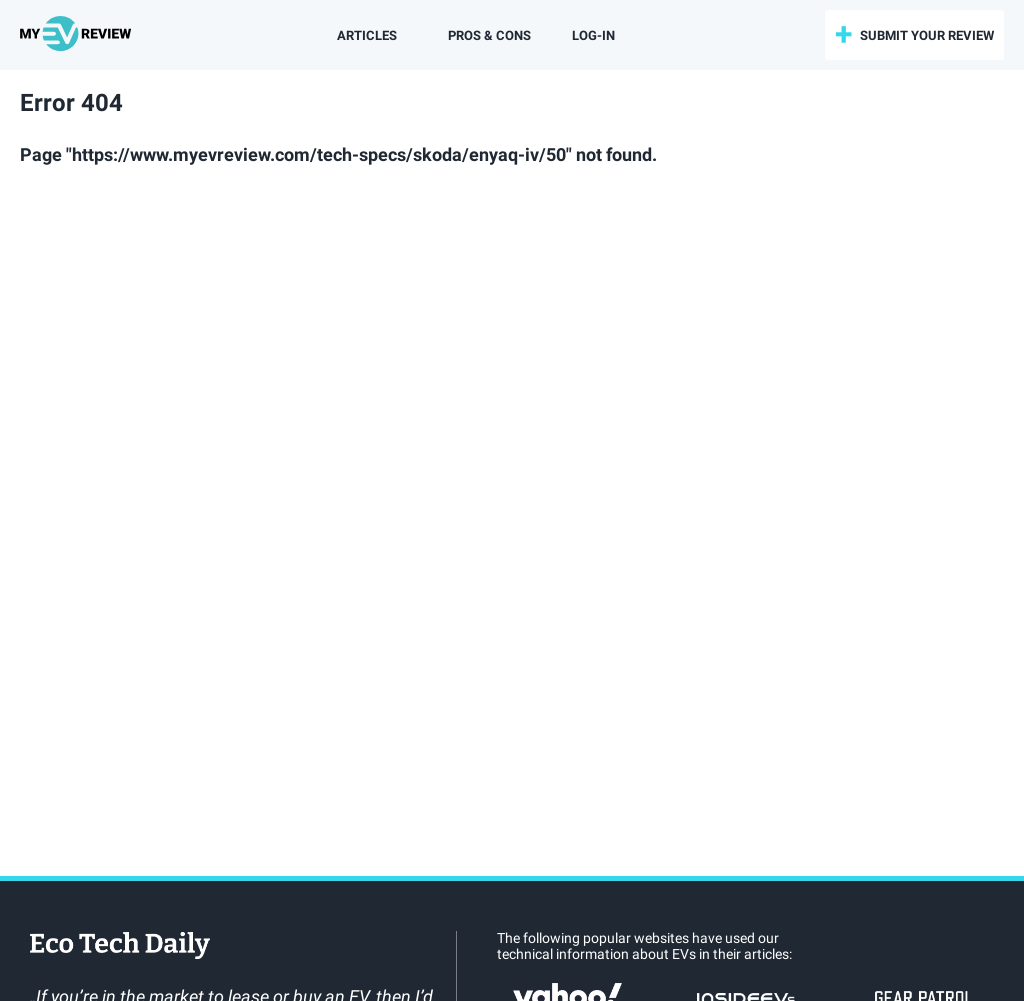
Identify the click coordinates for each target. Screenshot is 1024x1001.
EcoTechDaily (120, 947)
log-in (593, 35)
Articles (367, 35)
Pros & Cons (489, 35)
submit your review (927, 35)
